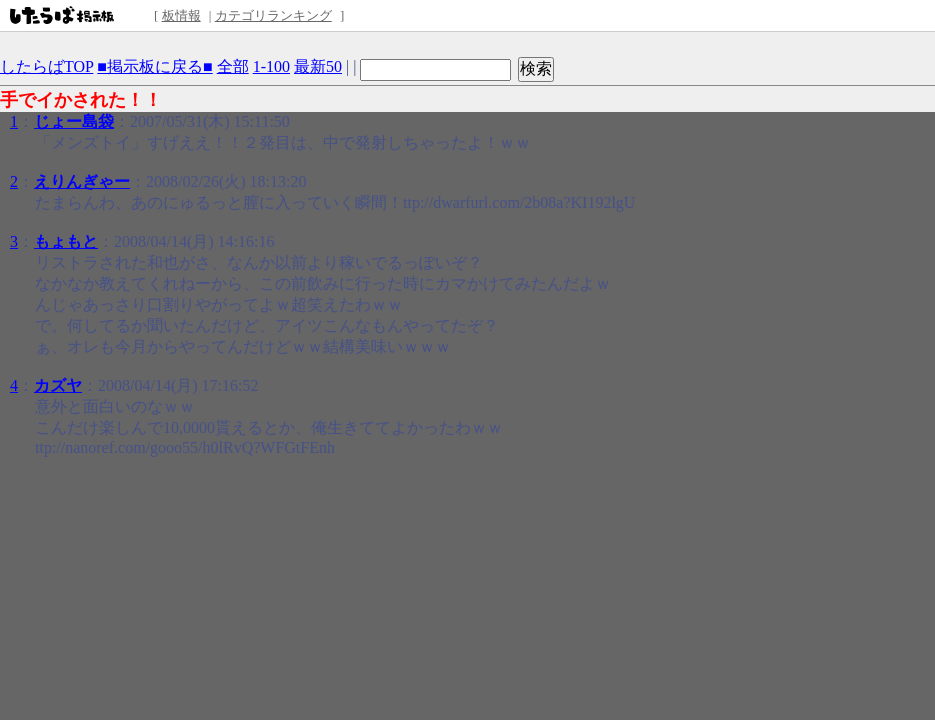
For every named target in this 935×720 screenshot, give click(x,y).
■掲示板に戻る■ (154, 66)
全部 (233, 66)
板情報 (181, 15)
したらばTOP (46, 66)
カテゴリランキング (273, 15)
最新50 (318, 66)
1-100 (271, 66)
